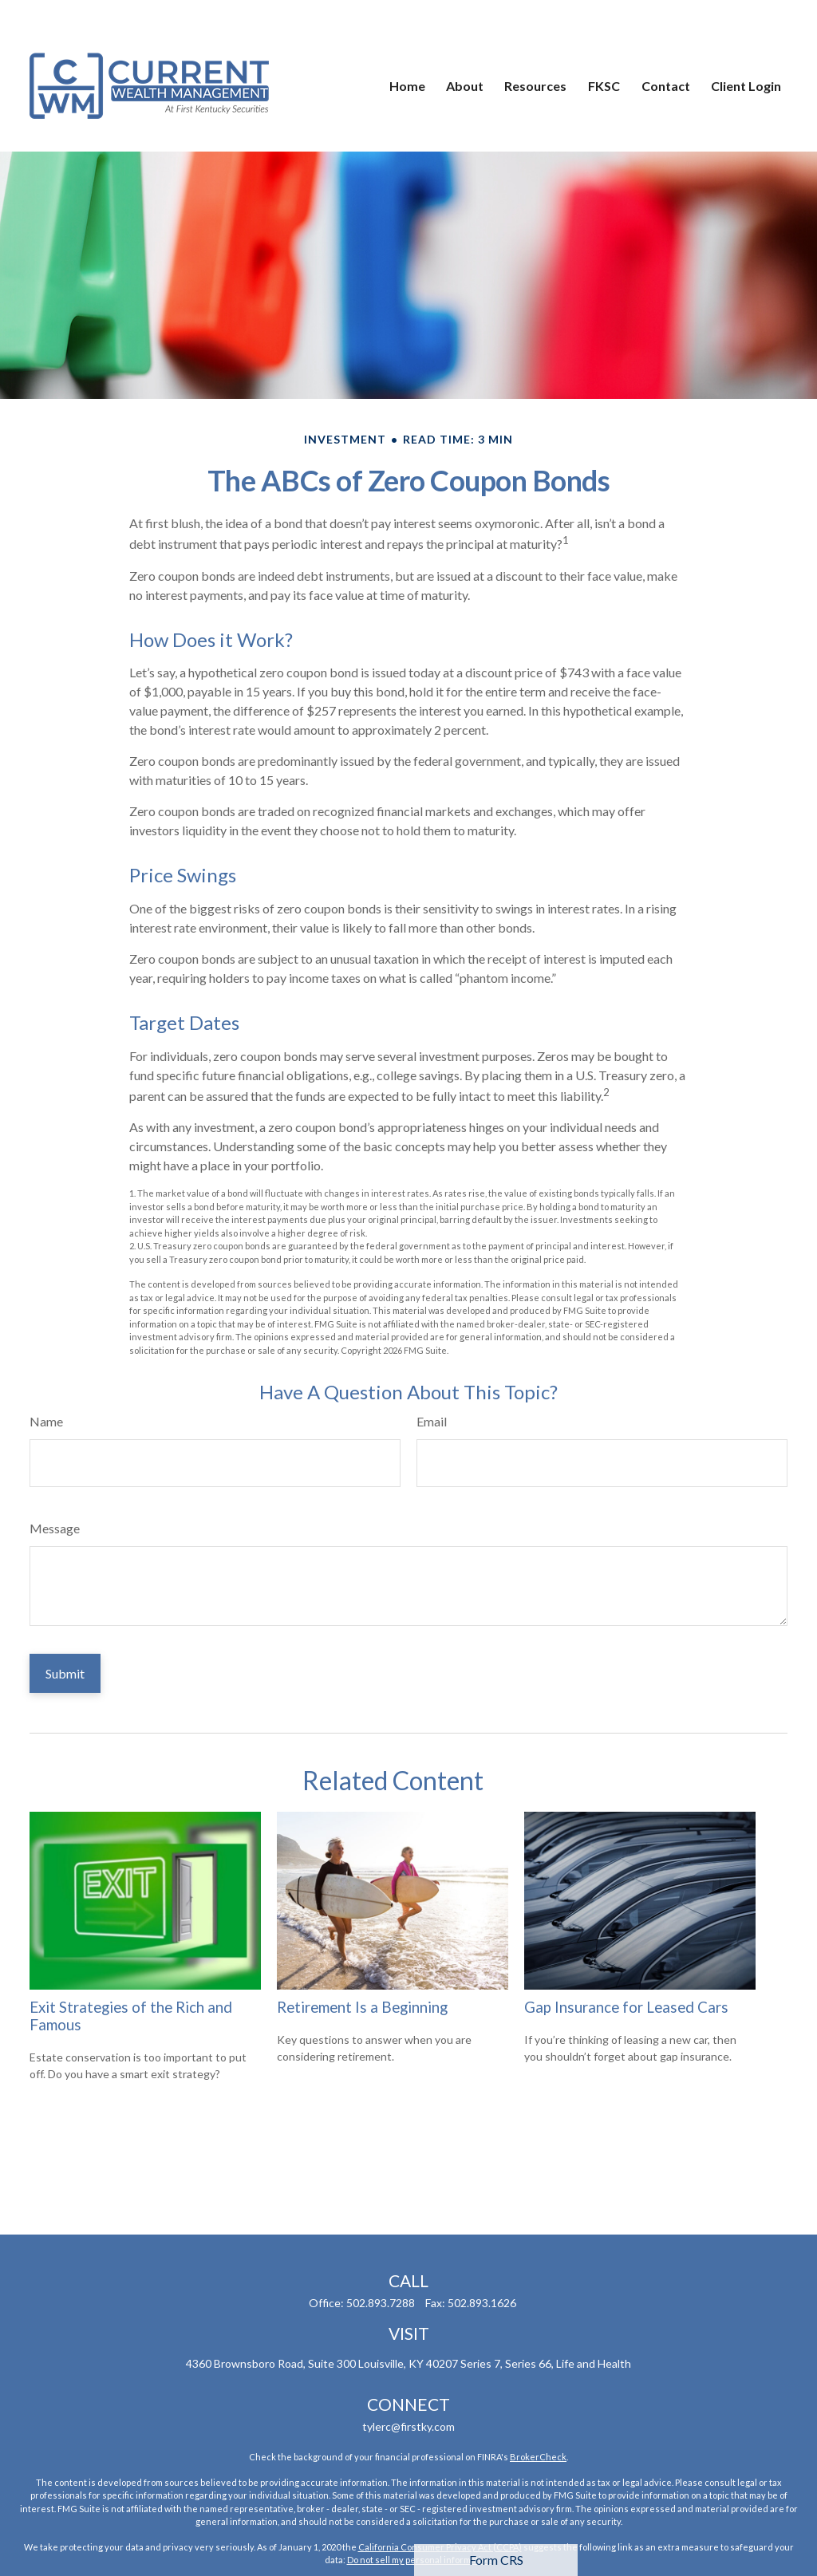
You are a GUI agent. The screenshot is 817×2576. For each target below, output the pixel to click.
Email (431, 1421)
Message (55, 1528)
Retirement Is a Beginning (362, 2007)
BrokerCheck (538, 2457)
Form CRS (496, 2559)
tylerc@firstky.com (408, 2426)
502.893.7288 (380, 2303)
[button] (407, 48)
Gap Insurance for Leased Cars (626, 2007)
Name (46, 1421)
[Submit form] (65, 1673)
